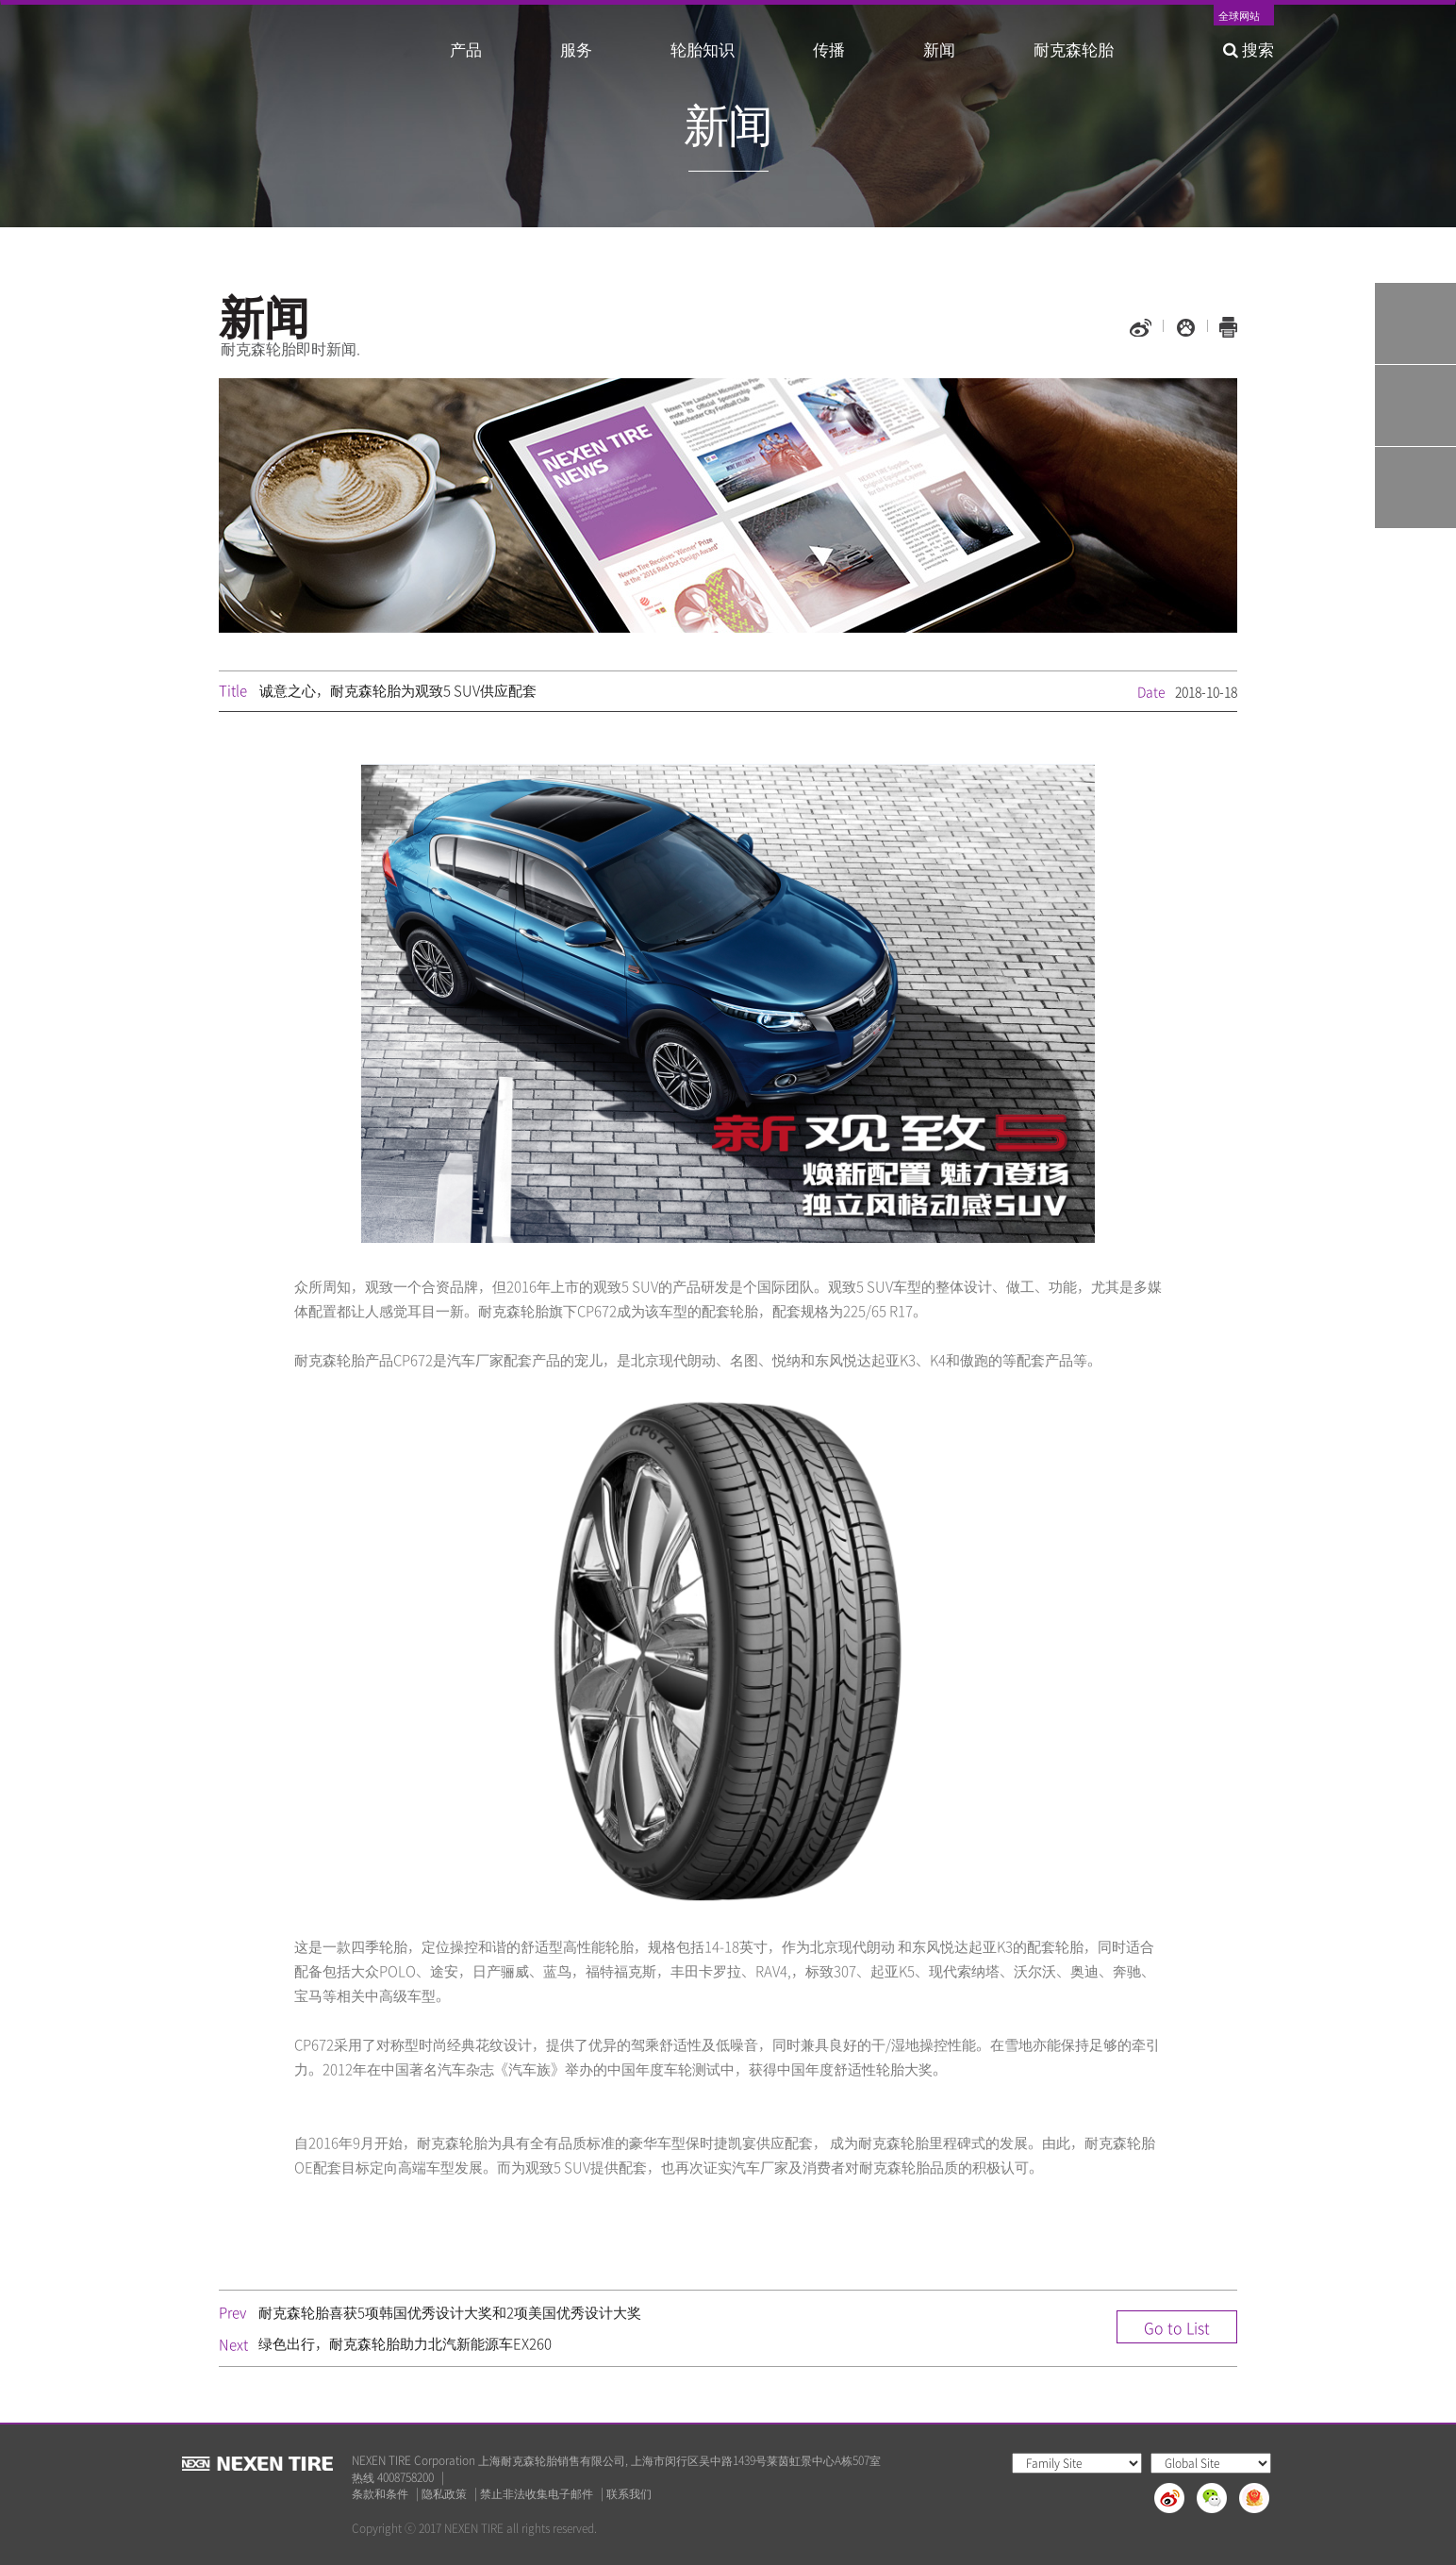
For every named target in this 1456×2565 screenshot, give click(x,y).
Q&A (1415, 405)
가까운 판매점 (1415, 487)
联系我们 (629, 2494)
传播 (829, 48)
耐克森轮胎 (1074, 48)
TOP (1415, 569)
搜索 (1248, 48)
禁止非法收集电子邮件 (536, 2494)
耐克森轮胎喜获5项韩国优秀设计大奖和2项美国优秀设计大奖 (449, 2312)
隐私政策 (444, 2494)
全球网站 (1239, 17)
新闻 (939, 48)
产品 (466, 48)
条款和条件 (380, 2494)
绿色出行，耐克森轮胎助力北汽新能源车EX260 (405, 2343)
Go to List (1177, 2327)
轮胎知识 (702, 48)
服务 (576, 48)
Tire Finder (1415, 323)
